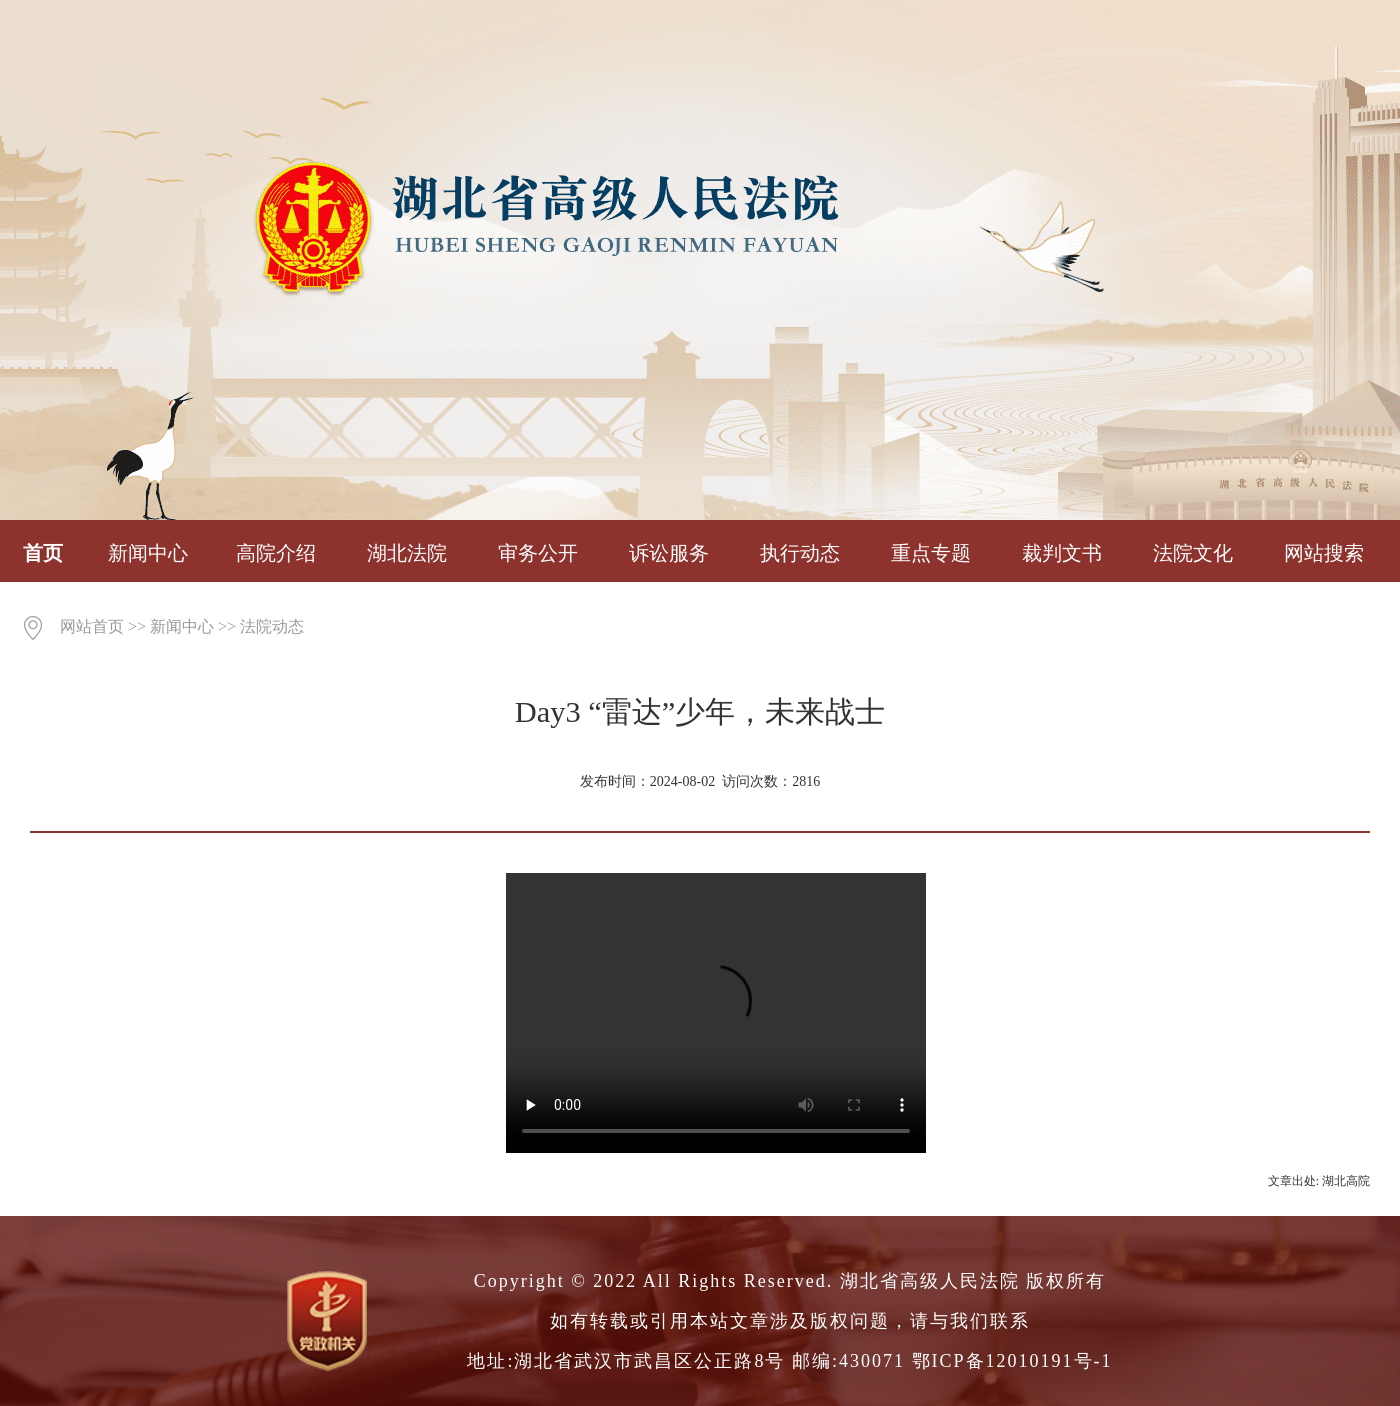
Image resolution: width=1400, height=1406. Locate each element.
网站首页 (92, 626)
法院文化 (1193, 553)
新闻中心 (148, 553)
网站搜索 (1324, 553)
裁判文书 (1062, 553)
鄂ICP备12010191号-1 (1012, 1361)
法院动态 (272, 626)
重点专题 (931, 553)
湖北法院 (407, 553)
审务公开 (538, 553)
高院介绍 (276, 553)
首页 (43, 553)
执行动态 (800, 553)
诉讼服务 (669, 553)
